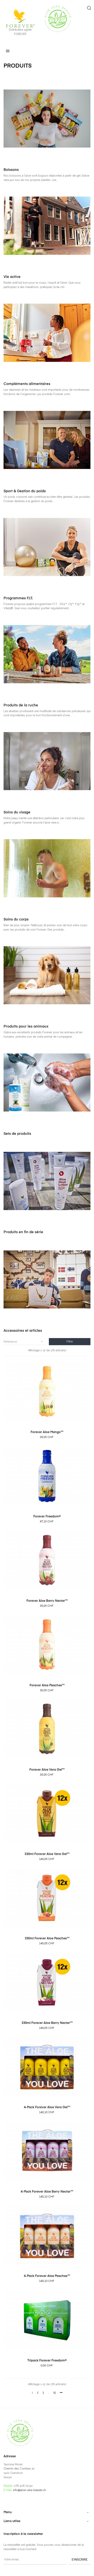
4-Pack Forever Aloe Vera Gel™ (47, 2107)
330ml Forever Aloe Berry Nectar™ (47, 2023)
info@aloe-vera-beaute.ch (29, 2490)
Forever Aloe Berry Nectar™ (47, 1601)
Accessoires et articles (23, 1331)
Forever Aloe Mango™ (47, 1432)
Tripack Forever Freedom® (47, 2360)
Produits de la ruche (21, 705)
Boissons (11, 170)
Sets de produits (17, 1134)
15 (54, 2392)
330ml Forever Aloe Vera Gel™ (47, 1854)
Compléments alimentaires (27, 384)
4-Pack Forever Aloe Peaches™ (47, 2276)
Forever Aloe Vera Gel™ (47, 1769)
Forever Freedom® (47, 1516)
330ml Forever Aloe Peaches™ (47, 1938)
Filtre (69, 1341)
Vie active (12, 277)
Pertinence (24, 1341)
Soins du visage (17, 812)
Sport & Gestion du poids (25, 491)
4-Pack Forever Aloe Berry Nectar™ (47, 2191)
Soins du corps (16, 919)
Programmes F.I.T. (18, 598)
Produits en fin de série (23, 1232)
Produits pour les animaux (26, 1026)
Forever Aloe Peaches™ (47, 1685)
